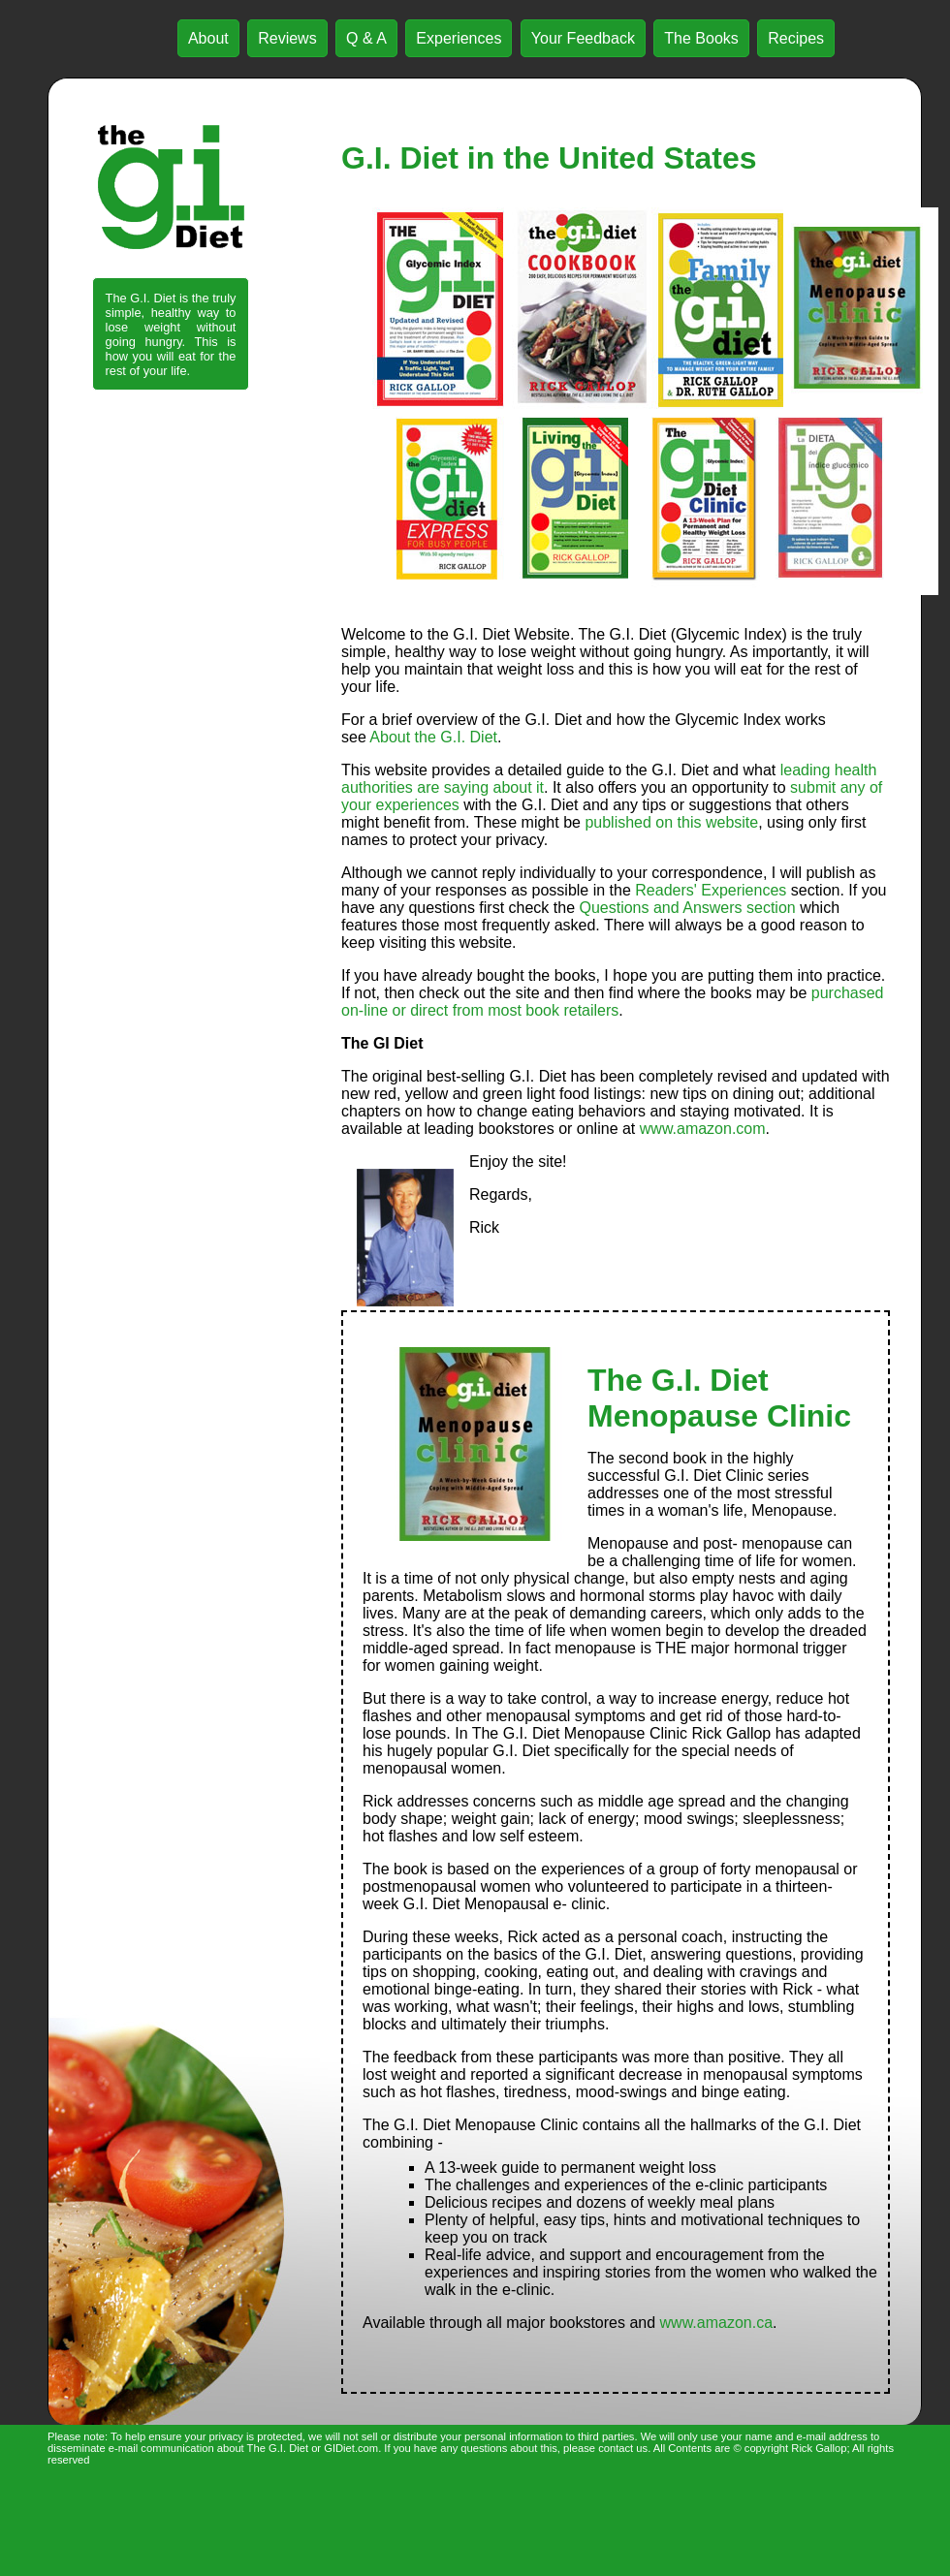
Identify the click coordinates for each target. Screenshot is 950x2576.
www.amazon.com (703, 1128)
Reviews (287, 38)
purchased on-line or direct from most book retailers (612, 1002)
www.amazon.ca (717, 2322)
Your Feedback (583, 38)
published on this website (671, 822)
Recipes (796, 38)
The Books (701, 38)
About (208, 38)
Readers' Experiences (710, 890)
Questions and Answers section (687, 907)
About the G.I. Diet (433, 737)
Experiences (458, 38)
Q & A (366, 38)
